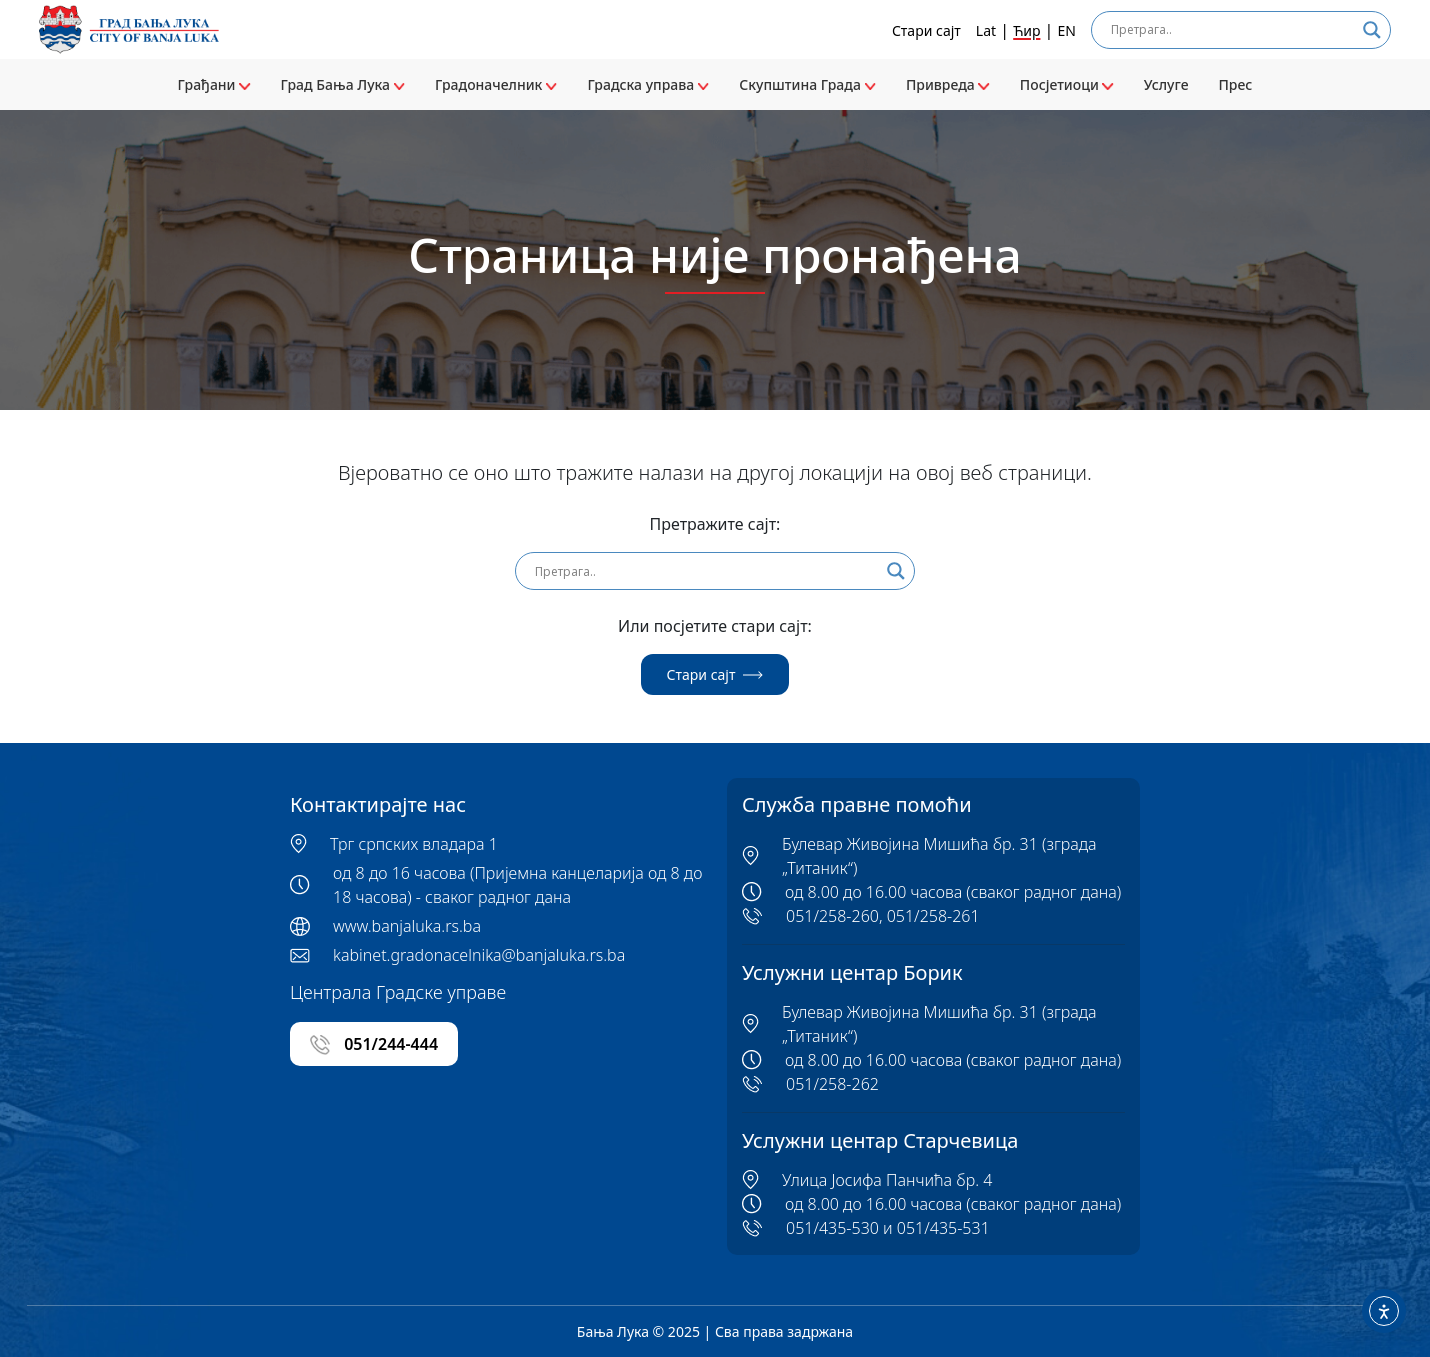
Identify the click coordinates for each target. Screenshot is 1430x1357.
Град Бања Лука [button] (343, 84)
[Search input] (1232, 30)
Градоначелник (496, 84)
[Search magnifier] (1372, 30)
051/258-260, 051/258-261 (883, 916)
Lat (986, 30)
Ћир (1026, 30)
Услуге (1166, 84)
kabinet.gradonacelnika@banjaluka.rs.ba (479, 955)
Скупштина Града (807, 84)
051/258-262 (832, 1084)
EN (1067, 30)
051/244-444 (374, 1044)
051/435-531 (943, 1228)
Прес (1235, 84)
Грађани (214, 84)
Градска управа (648, 84)
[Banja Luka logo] (129, 29)
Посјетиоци (1067, 84)
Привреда (948, 84)
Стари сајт (926, 30)
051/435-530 (832, 1228)
